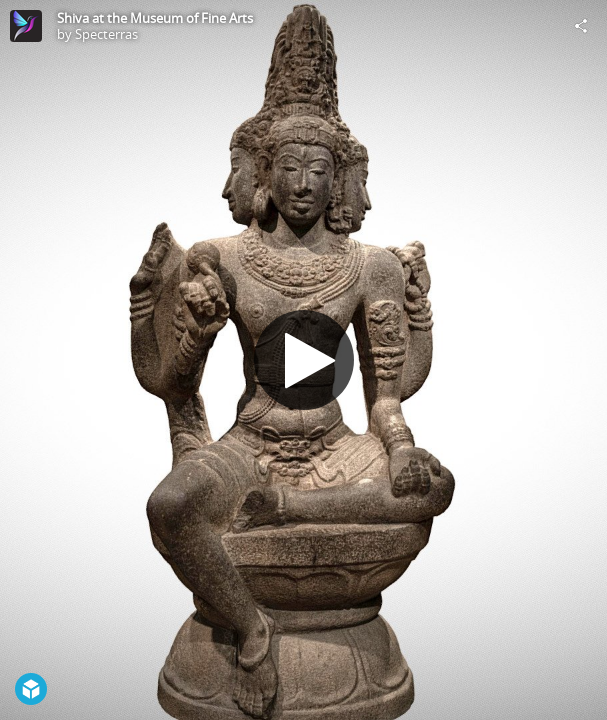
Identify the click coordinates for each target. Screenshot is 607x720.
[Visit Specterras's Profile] (26, 26)
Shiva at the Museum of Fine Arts (155, 18)
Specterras (106, 34)
